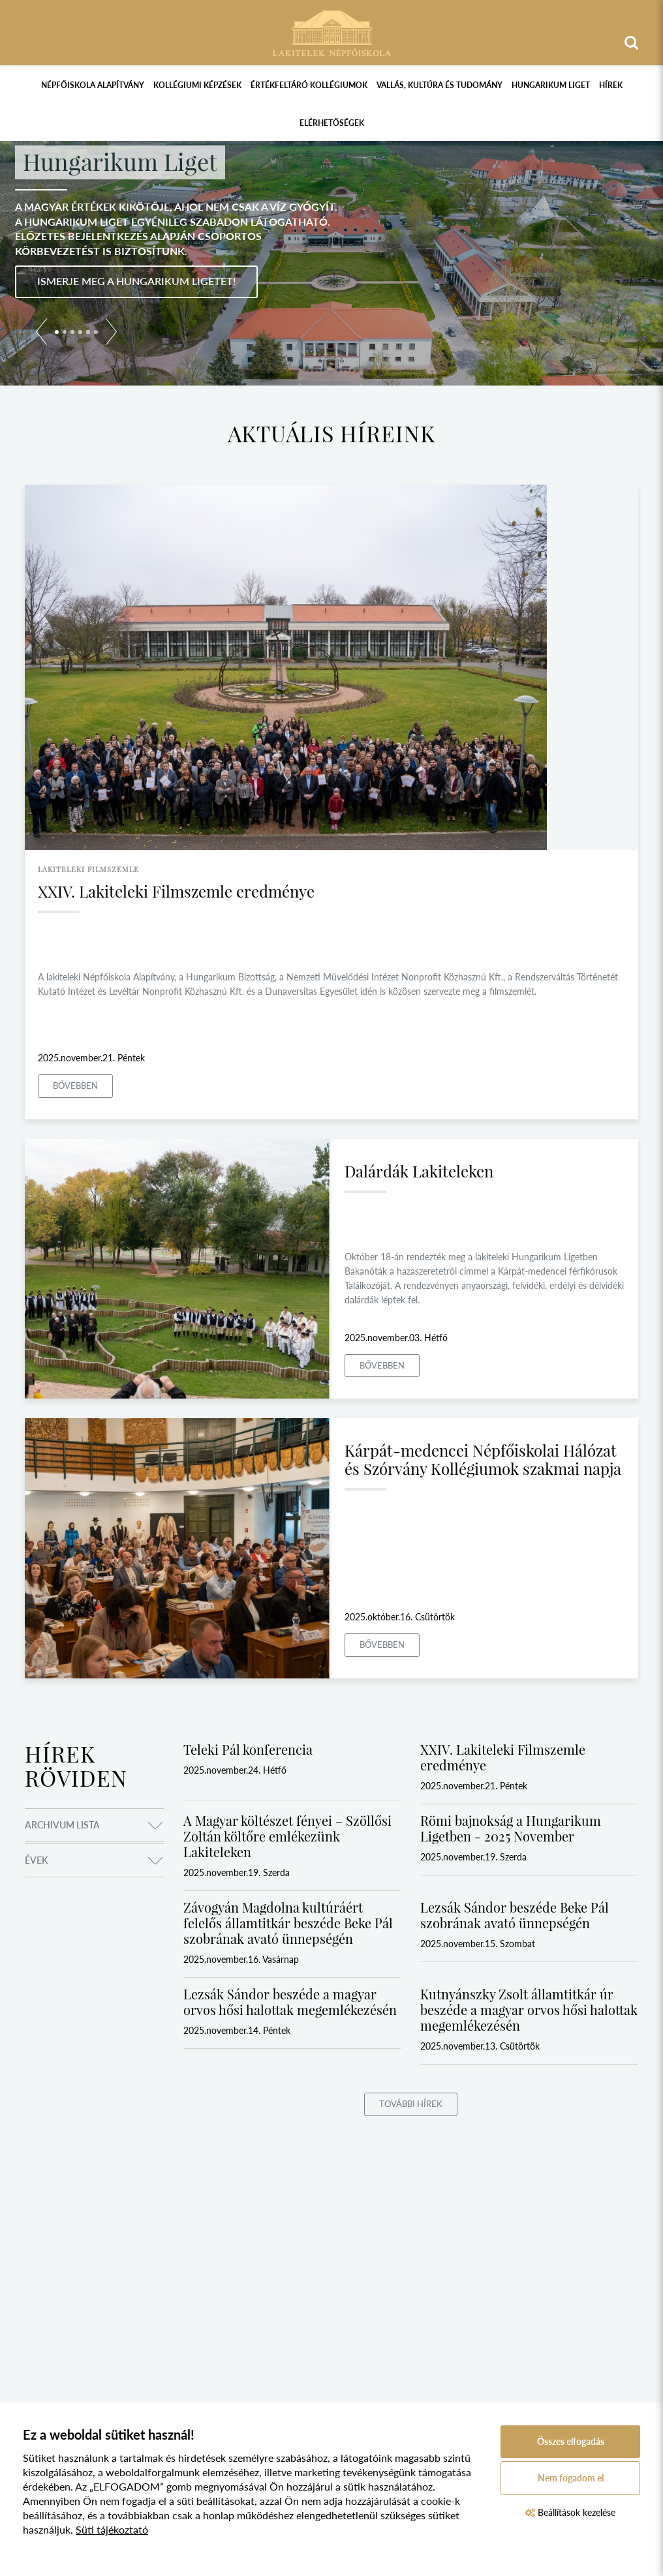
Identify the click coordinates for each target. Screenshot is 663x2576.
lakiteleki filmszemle (88, 869)
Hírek (611, 85)
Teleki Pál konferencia (248, 1749)
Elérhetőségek (332, 123)
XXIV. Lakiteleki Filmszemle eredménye (176, 891)
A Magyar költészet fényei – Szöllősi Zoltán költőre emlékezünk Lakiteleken (287, 1835)
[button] (41, 334)
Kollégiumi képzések (197, 85)
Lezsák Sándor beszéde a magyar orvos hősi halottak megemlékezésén (290, 2001)
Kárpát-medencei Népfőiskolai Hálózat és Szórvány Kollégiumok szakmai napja (483, 1459)
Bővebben (75, 1085)
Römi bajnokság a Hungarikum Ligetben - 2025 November (510, 1828)
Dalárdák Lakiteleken (419, 1170)
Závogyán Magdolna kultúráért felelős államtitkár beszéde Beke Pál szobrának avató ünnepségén (288, 1922)
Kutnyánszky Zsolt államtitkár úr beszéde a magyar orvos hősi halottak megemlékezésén (529, 2009)
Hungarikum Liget (551, 85)
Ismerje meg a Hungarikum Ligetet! (136, 281)
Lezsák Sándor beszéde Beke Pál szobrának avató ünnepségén (514, 1915)
